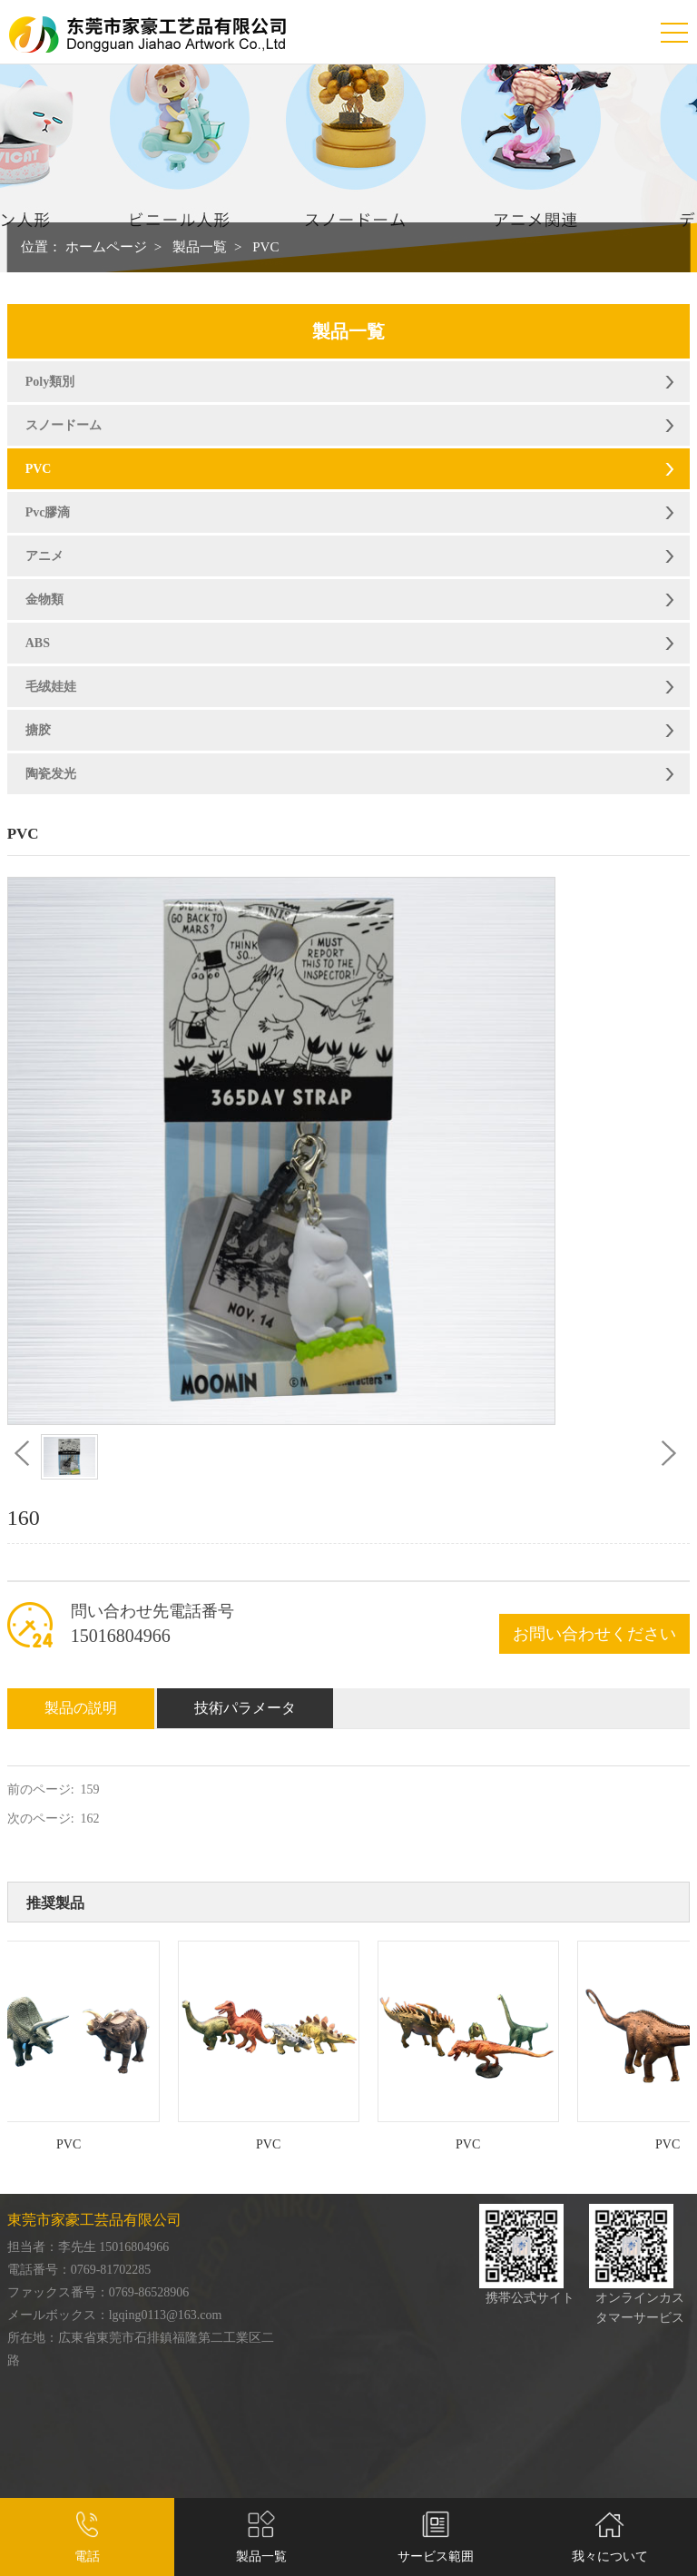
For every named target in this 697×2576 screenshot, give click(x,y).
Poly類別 (49, 381)
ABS (37, 643)
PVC (265, 247)
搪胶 (38, 730)
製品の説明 (80, 1708)
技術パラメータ (245, 1708)
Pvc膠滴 (48, 512)
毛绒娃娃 (50, 686)
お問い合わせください (594, 1634)
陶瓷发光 (50, 774)
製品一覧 (199, 247)
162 (90, 1818)
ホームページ (106, 247)
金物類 (44, 599)
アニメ (44, 556)
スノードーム (63, 425)
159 (90, 1789)
